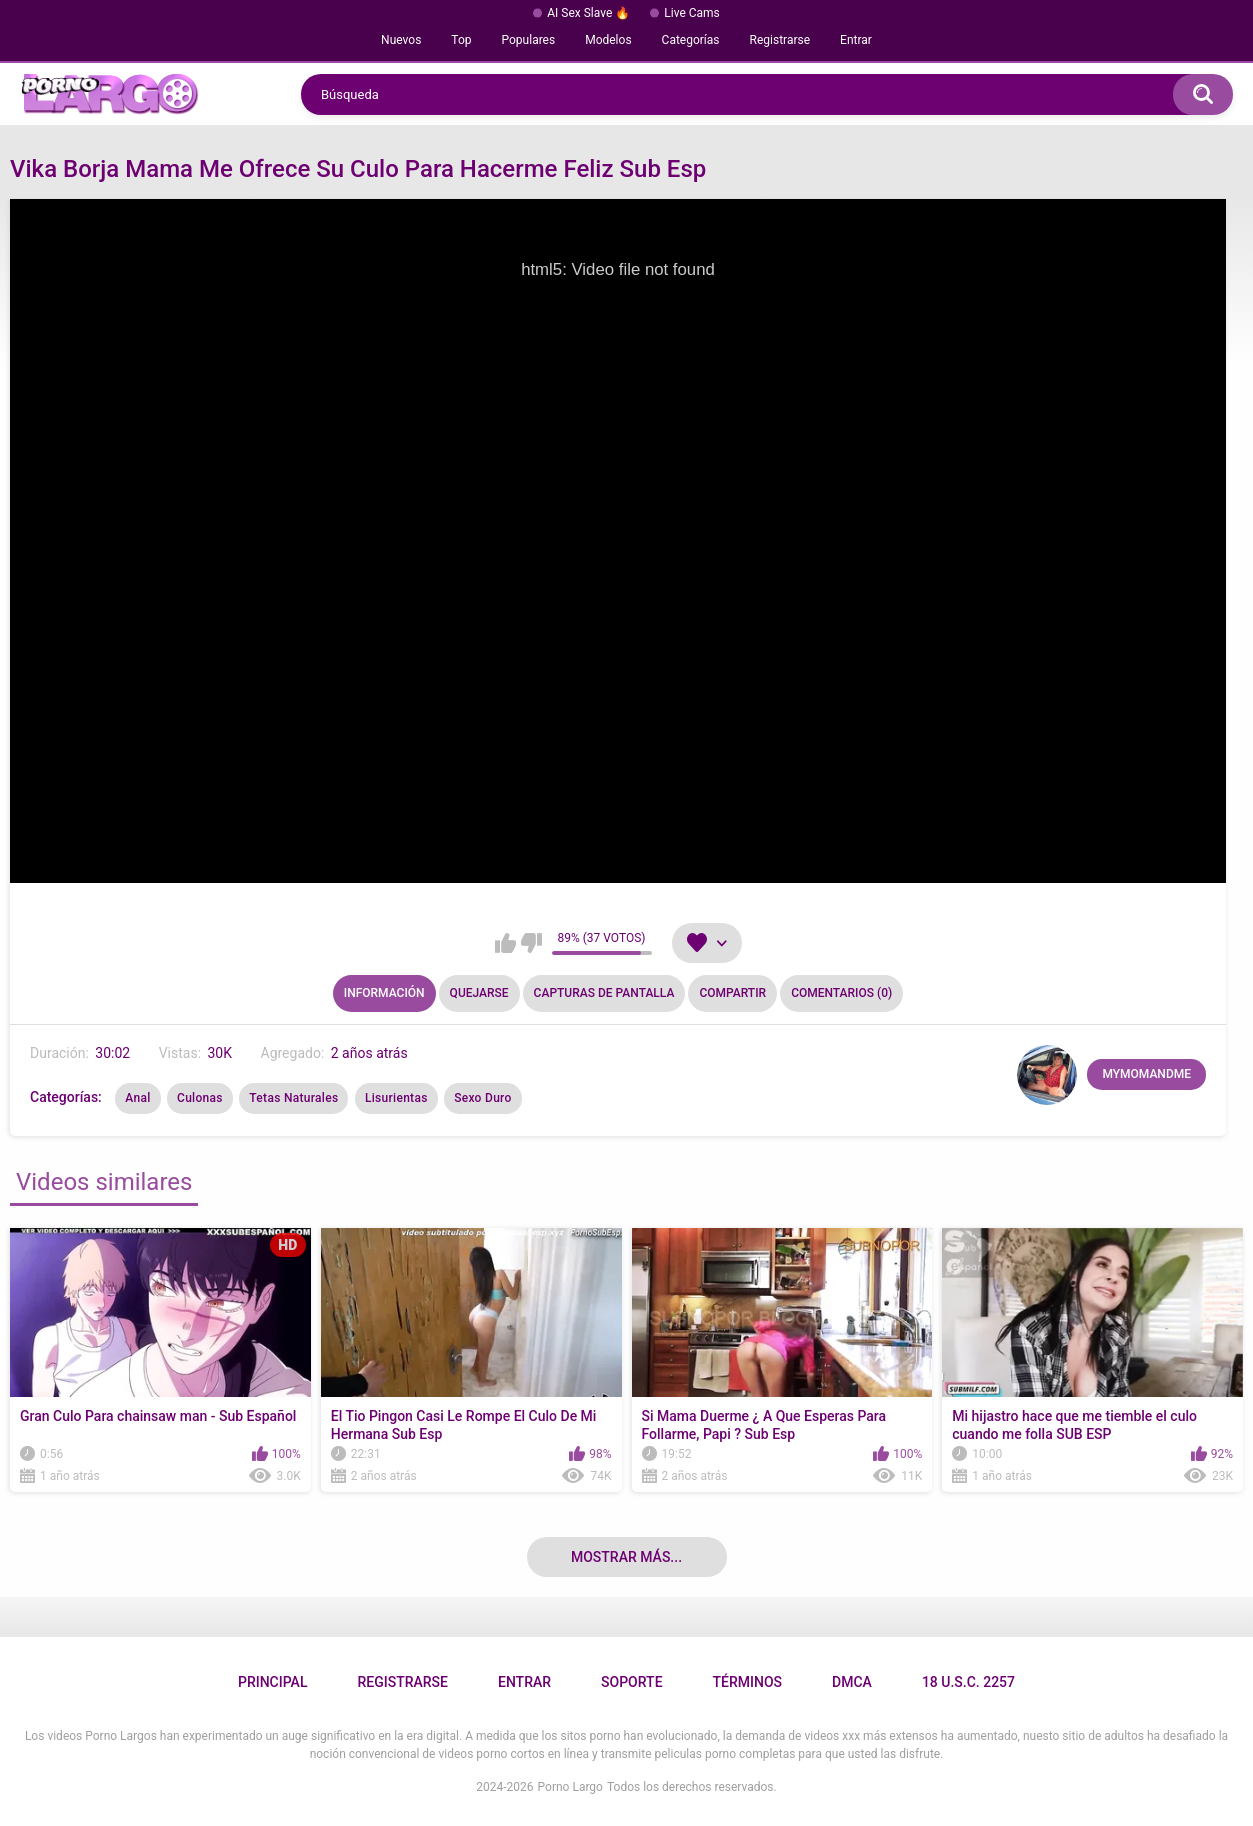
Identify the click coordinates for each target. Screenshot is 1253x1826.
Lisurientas (396, 1098)
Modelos (608, 40)
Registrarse (780, 40)
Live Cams (692, 13)
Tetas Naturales (293, 1098)
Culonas (200, 1098)
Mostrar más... (626, 1557)
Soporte (631, 1682)
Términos (748, 1682)
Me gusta (505, 943)
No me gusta (531, 943)
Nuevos (401, 40)
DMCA (852, 1682)
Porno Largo (570, 1787)
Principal (272, 1682)
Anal (137, 1098)
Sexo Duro (482, 1098)
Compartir (732, 993)
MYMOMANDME (1146, 1074)
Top (461, 40)
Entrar (856, 40)
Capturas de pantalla (604, 993)
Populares (529, 40)
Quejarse (479, 993)
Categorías (691, 40)
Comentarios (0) (841, 993)
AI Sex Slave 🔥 (588, 13)
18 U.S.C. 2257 (968, 1682)
